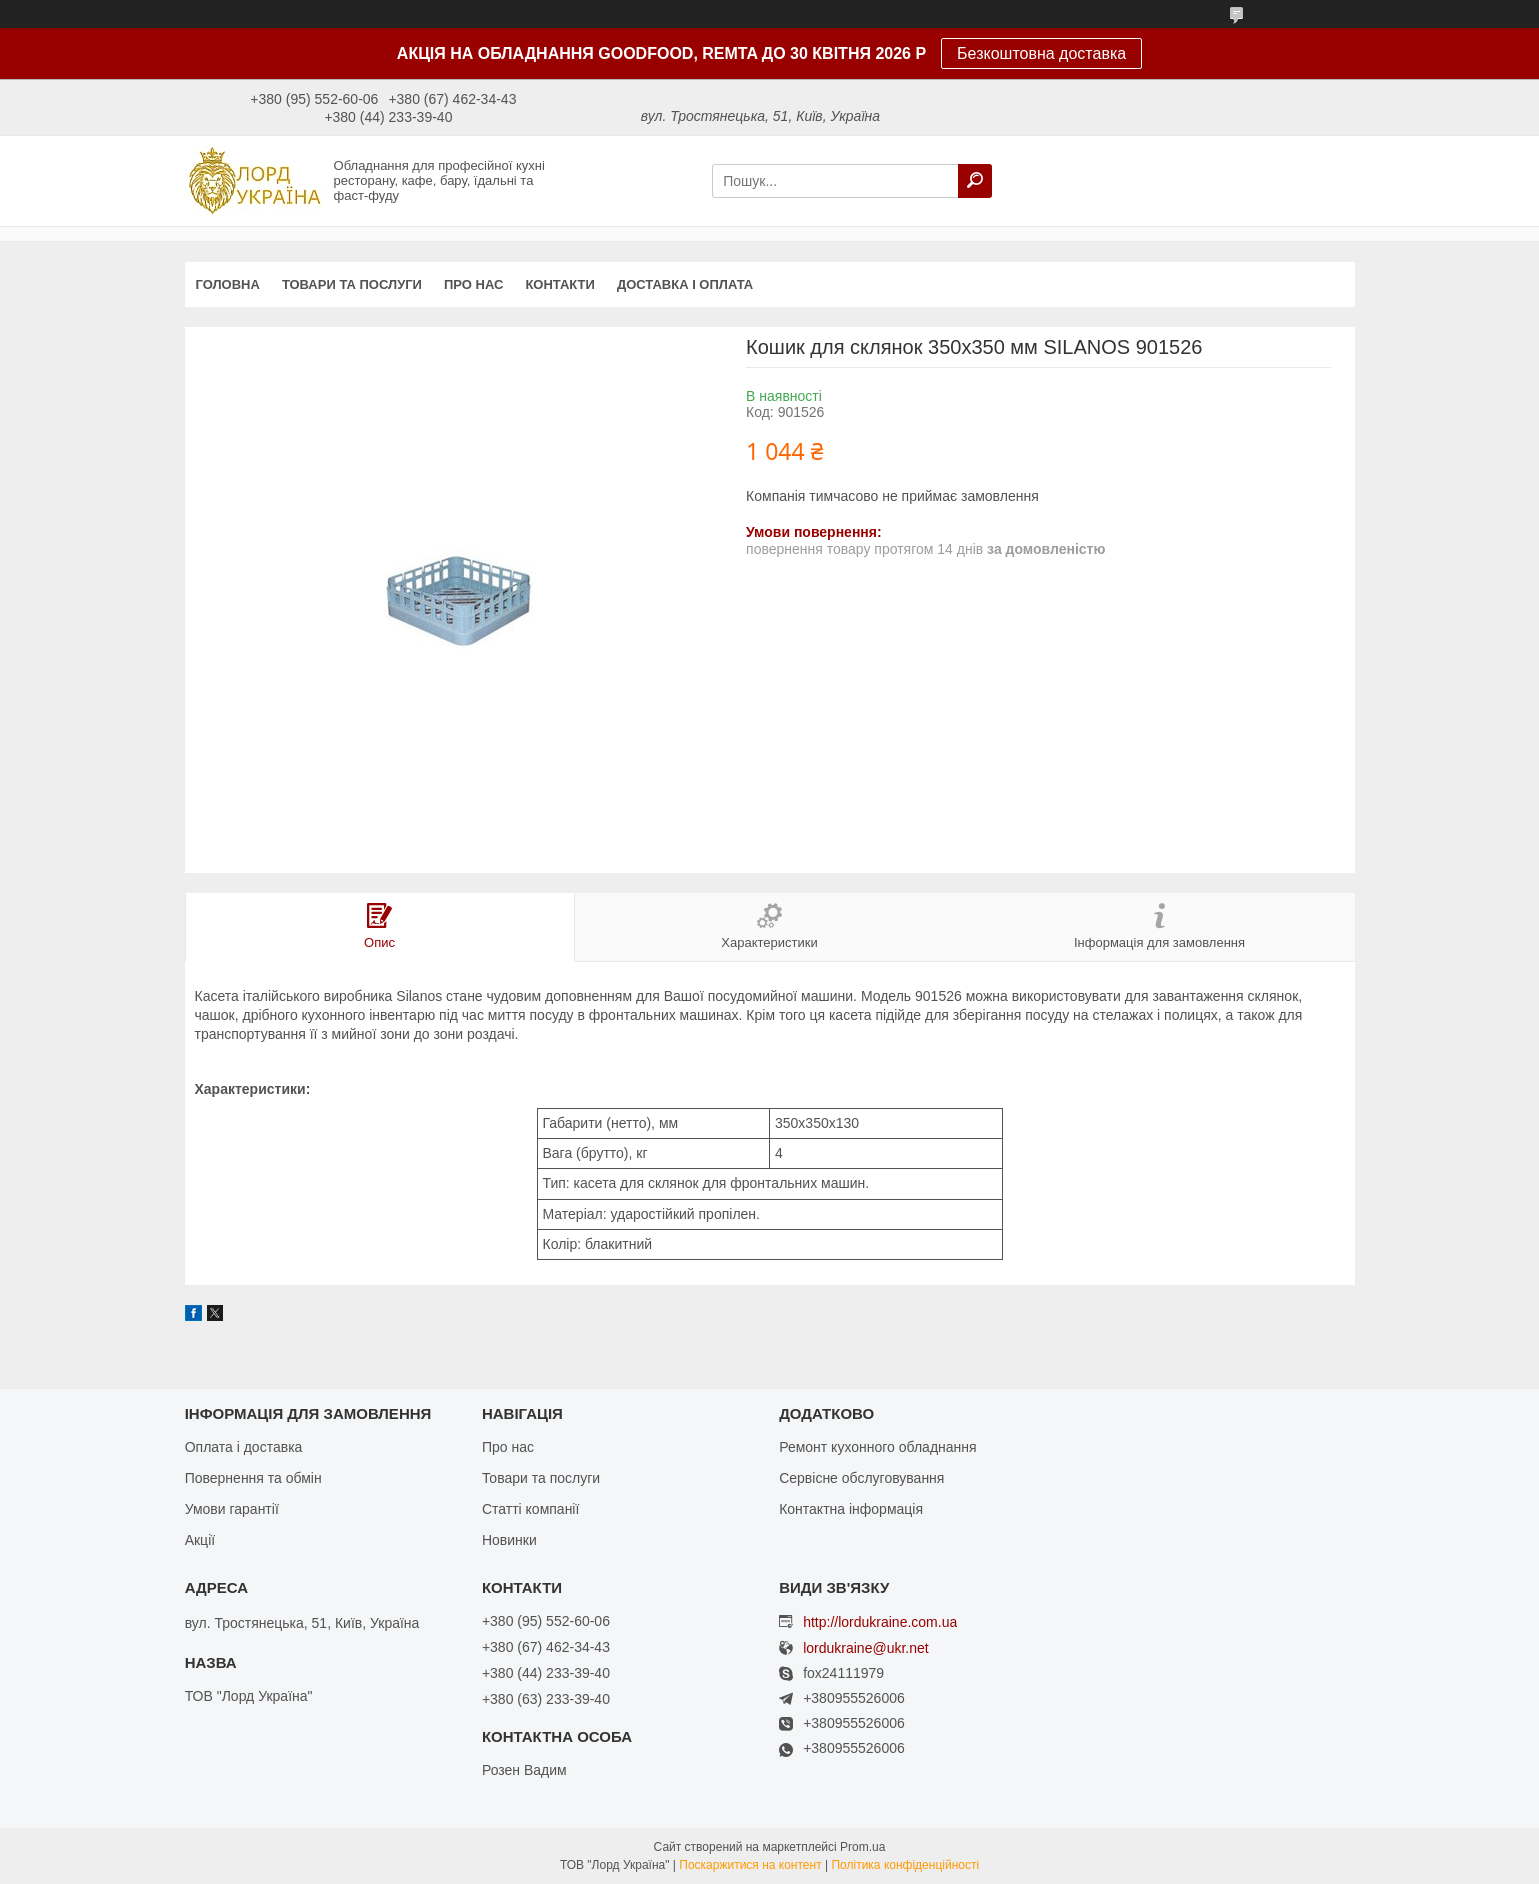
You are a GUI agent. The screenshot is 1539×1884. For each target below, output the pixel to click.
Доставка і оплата (685, 284)
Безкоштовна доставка (1041, 53)
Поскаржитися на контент (750, 1865)
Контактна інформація (851, 1509)
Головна (228, 284)
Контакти (560, 284)
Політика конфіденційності (905, 1865)
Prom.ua (862, 1847)
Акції (200, 1540)
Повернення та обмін (253, 1478)
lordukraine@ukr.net (866, 1648)
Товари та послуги (352, 284)
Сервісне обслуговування (861, 1478)
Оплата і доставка (244, 1447)
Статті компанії (530, 1509)
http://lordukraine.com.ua (880, 1622)
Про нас (473, 284)
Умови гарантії (232, 1509)
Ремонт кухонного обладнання (877, 1447)
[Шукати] (975, 181)
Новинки (509, 1540)
